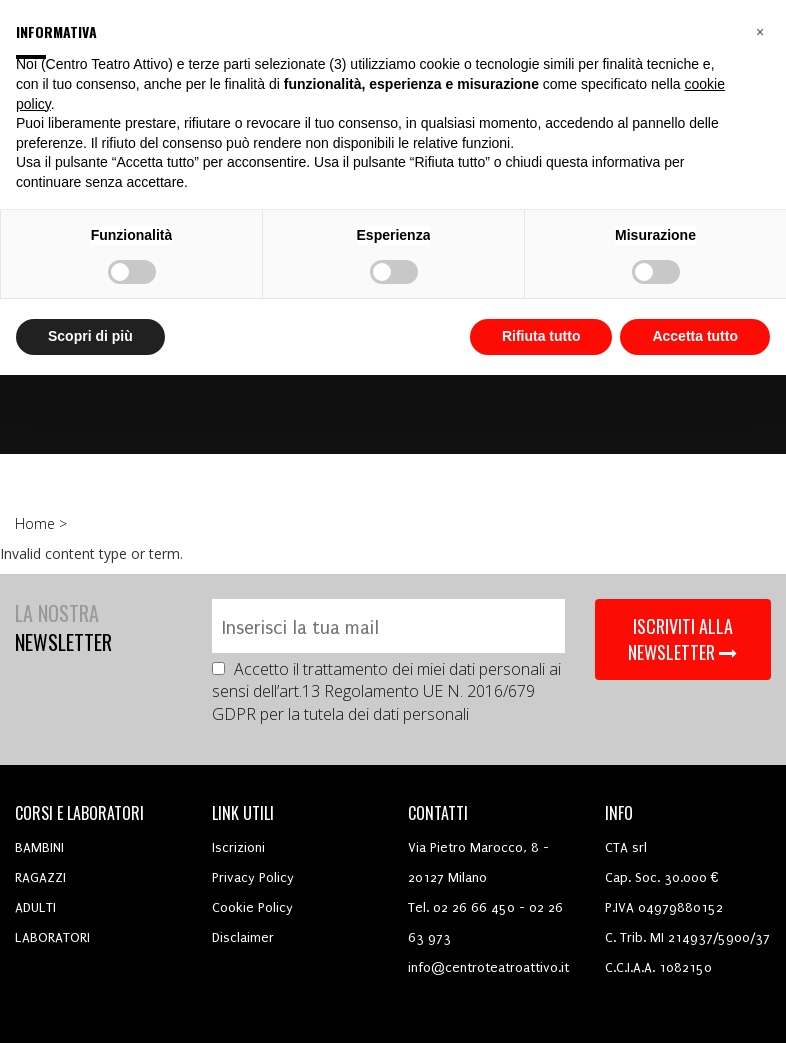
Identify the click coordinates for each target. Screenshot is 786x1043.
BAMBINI (39, 847)
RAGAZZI (40, 877)
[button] (760, 32)
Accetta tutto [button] (695, 336)
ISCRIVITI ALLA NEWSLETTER (682, 639)
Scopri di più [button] (90, 336)
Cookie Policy (252, 907)
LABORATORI (52, 937)
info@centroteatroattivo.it (488, 967)
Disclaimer (243, 937)
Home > (43, 523)
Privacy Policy (253, 877)
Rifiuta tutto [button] (541, 336)
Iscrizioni (238, 847)
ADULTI (35, 907)
